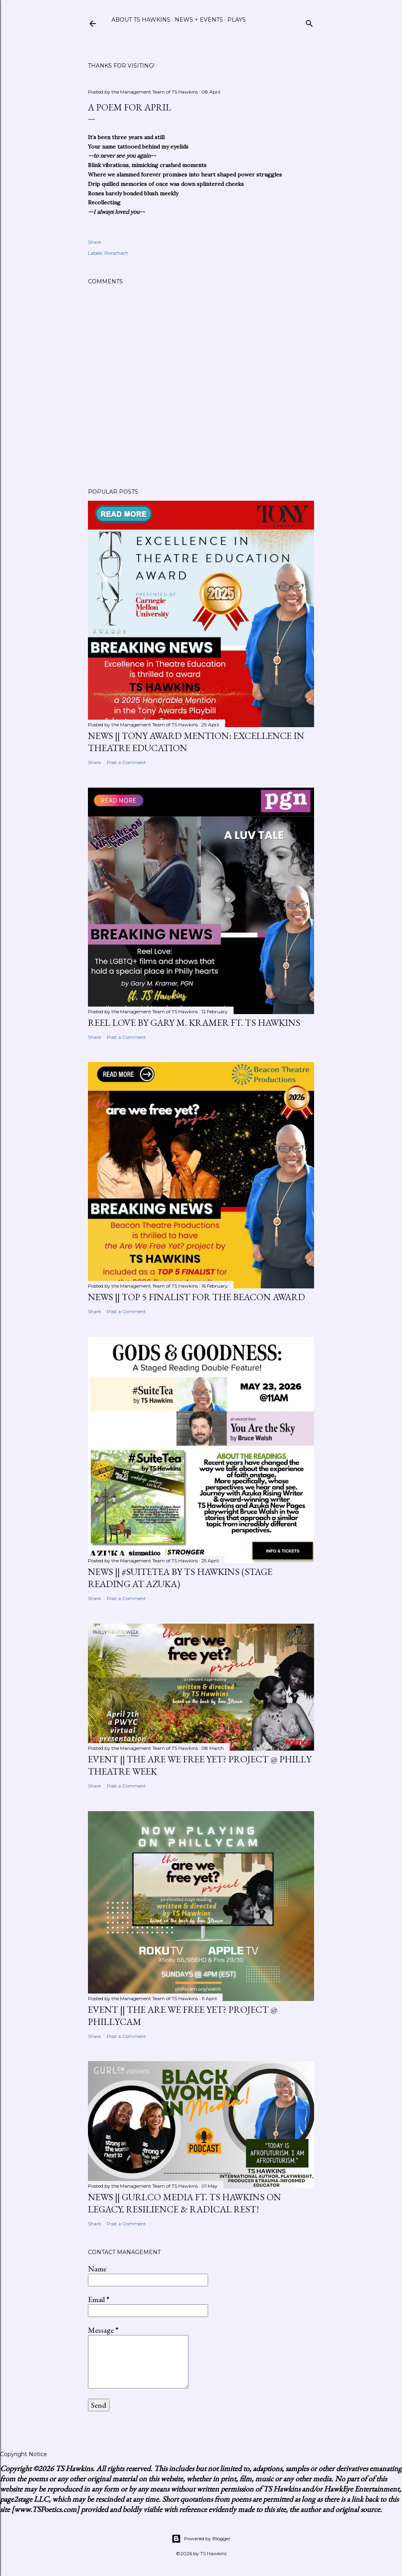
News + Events (199, 19)
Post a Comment (126, 762)
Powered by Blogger (201, 2538)
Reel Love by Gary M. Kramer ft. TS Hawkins (194, 1022)
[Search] (309, 21)
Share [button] (94, 242)
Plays (236, 19)
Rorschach (116, 253)
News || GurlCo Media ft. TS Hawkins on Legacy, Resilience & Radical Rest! (184, 2203)
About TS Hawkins (140, 19)
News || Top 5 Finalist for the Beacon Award (196, 1297)
